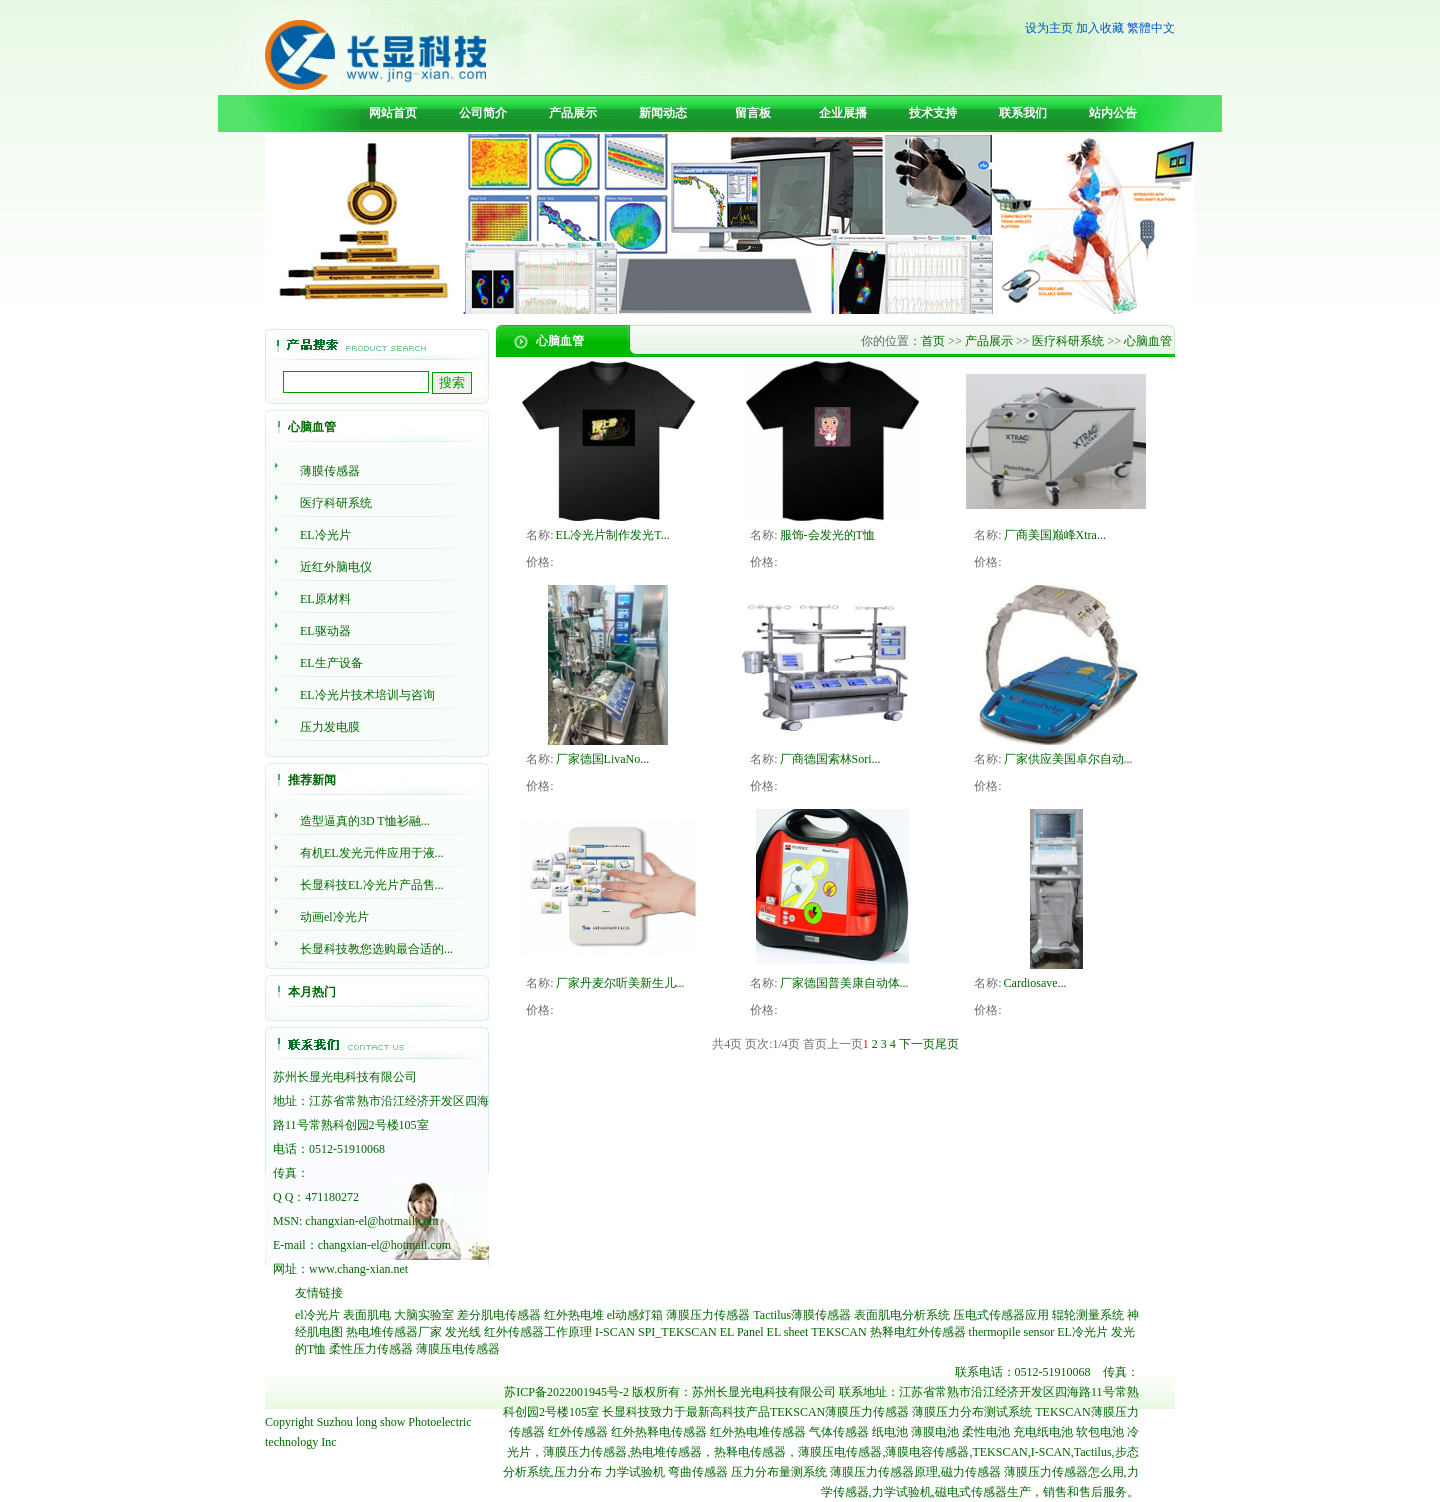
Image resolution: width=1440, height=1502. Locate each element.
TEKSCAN (838, 1332)
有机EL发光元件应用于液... (372, 853)
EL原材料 (325, 599)
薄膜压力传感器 (708, 1315)
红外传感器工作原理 (538, 1332)
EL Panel (742, 1332)
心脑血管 (1148, 341)
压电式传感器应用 (1001, 1315)
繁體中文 (1151, 28)
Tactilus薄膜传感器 (802, 1315)
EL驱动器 (325, 631)
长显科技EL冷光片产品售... (372, 885)
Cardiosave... (1035, 983)
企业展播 (843, 113)
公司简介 (483, 113)
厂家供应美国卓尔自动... (1068, 759)
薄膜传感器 (330, 471)
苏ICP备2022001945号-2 (566, 1392)
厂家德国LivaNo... (603, 759)
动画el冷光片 (334, 917)
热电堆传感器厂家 (394, 1332)
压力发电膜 (330, 727)
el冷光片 (317, 1315)
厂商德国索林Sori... (830, 759)
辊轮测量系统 (1088, 1315)
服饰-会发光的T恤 (827, 535)
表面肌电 (367, 1315)
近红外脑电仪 (336, 567)
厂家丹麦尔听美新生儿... (620, 983)
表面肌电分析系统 (902, 1315)
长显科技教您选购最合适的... (376, 949)
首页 (933, 341)
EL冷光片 (325, 535)
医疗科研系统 (336, 503)
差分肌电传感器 (499, 1315)
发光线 (463, 1332)
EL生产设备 (331, 663)
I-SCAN (615, 1332)
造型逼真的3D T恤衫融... (365, 821)
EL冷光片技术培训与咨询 (367, 695)
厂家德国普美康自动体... (844, 983)
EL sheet (788, 1332)
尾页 (947, 1044)
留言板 (753, 113)
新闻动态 (663, 113)
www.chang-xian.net (358, 1269)
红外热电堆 (574, 1315)
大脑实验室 (424, 1315)
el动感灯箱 (635, 1315)
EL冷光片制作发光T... (613, 535)
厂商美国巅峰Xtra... (1055, 535)
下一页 (917, 1044)
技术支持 (933, 113)
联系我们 (1023, 113)
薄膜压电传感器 (458, 1349)
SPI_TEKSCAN (677, 1332)
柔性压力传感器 (371, 1349)
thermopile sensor (1012, 1332)
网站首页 (393, 113)
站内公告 (1113, 113)
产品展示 (573, 113)
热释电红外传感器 (918, 1332)
